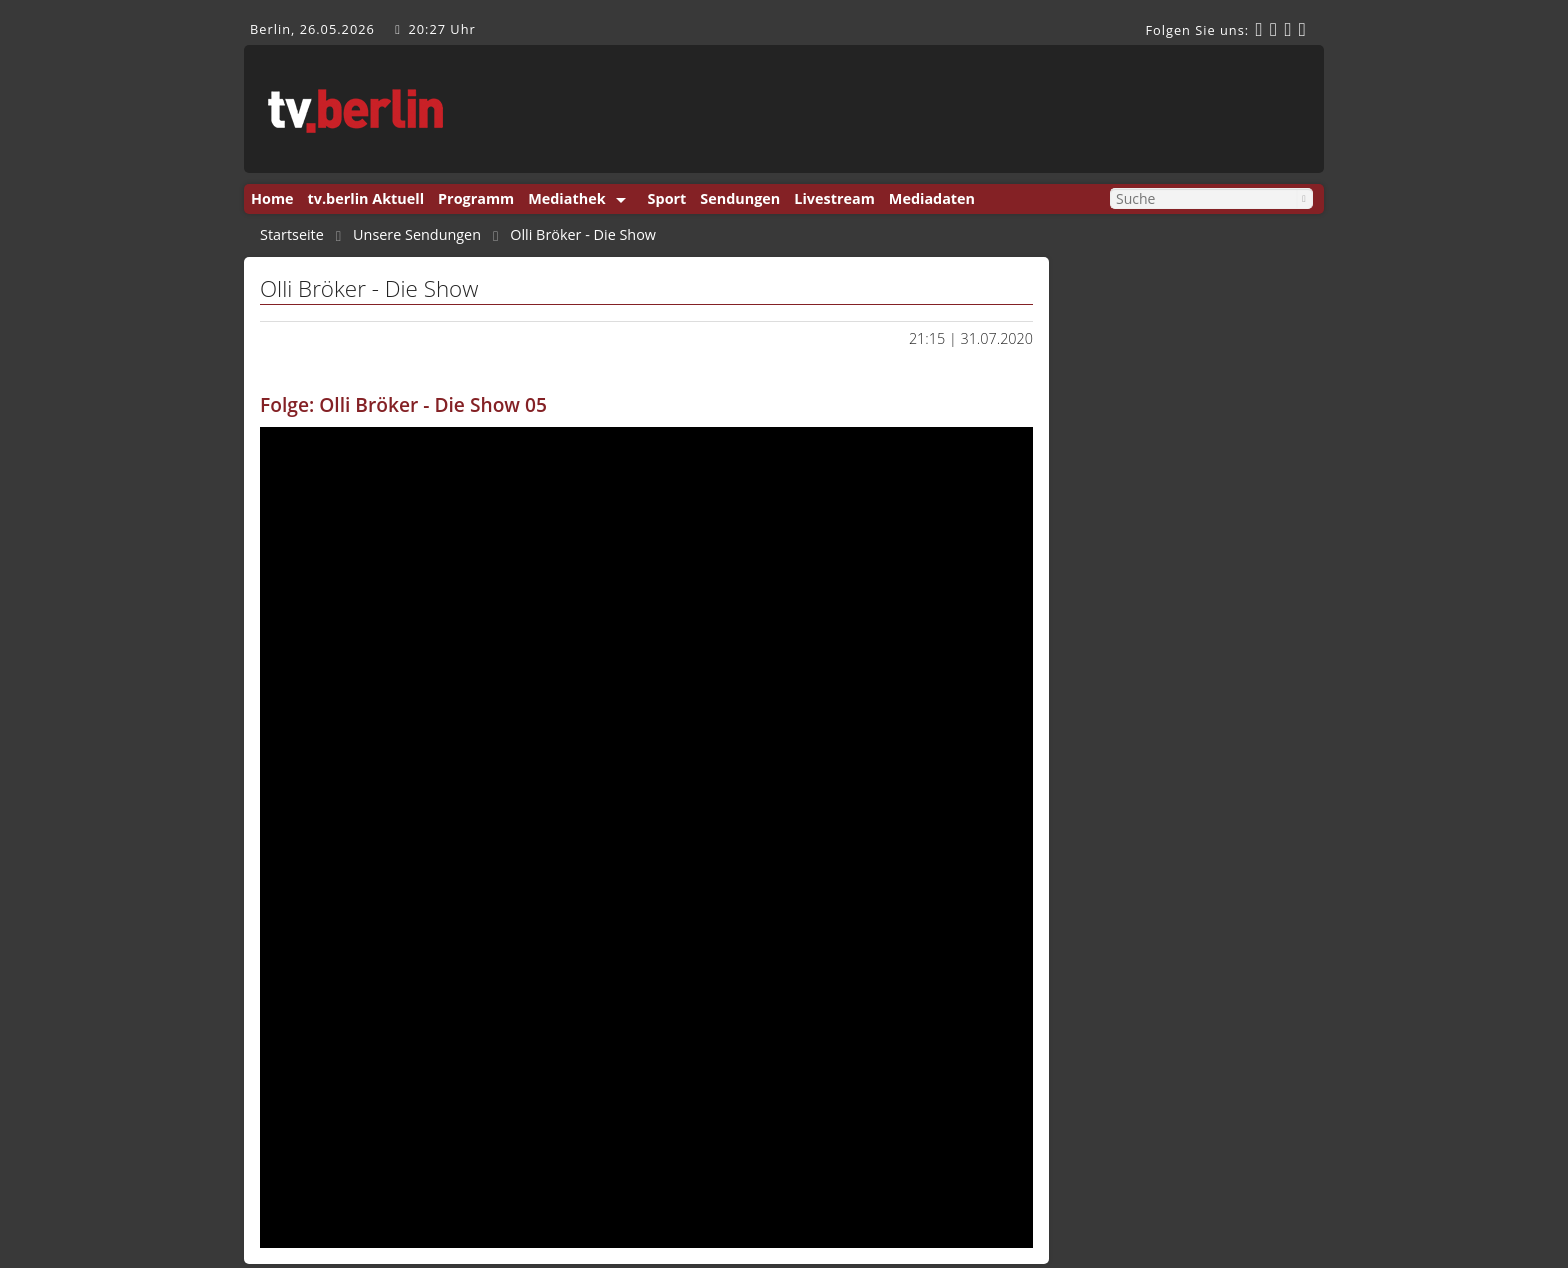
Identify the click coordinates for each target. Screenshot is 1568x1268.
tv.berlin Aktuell (366, 198)
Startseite (292, 235)
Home (272, 198)
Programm (476, 198)
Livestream (834, 198)
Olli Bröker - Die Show (583, 235)
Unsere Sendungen (417, 235)
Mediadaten (932, 198)
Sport (667, 198)
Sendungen (740, 198)
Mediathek (566, 198)
